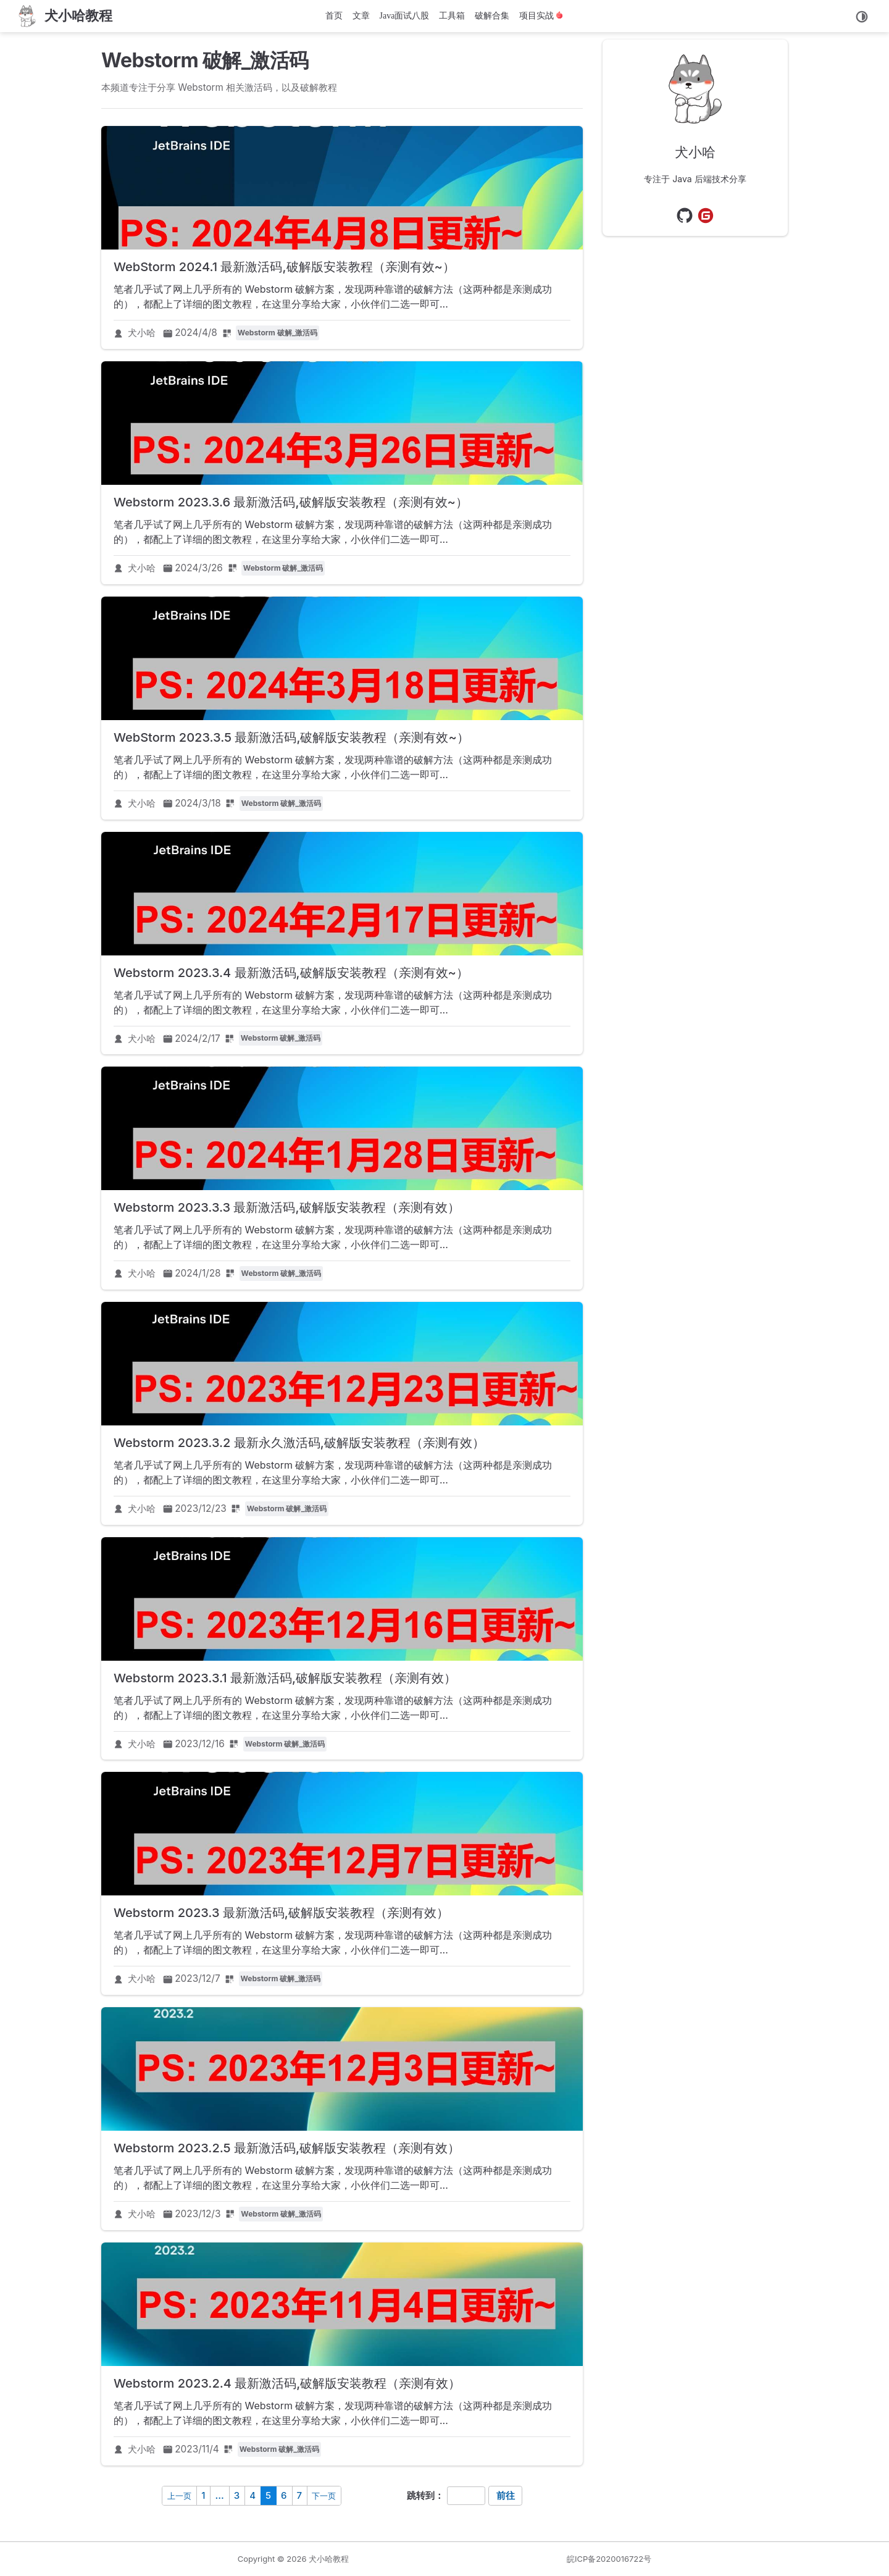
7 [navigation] (300, 2495)
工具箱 (452, 15)
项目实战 (541, 15)
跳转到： (425, 2495)
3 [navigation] (237, 2495)
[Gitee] (706, 216)
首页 (334, 15)
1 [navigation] (203, 2495)
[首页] (63, 16)
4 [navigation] (252, 2495)
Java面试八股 (405, 15)
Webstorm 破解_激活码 (277, 332)
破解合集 (492, 15)
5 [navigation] (268, 2495)
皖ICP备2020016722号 (609, 2559)
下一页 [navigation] (324, 2496)
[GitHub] (685, 216)
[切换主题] (862, 17)
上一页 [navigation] (179, 2496)
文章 (361, 15)
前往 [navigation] (505, 2495)
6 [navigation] (283, 2495)
